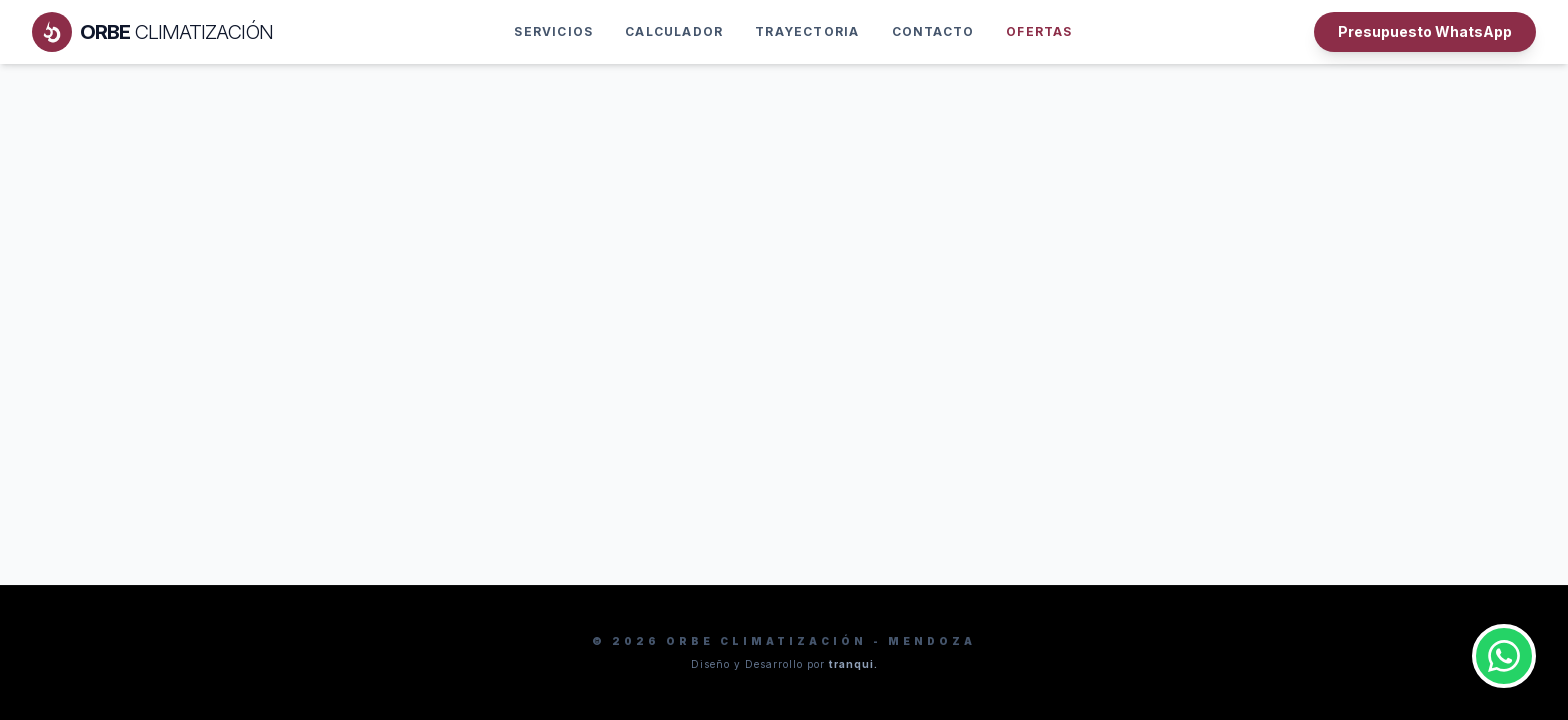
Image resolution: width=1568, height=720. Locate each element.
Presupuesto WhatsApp (1425, 31)
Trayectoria (807, 31)
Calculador (674, 31)
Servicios (553, 31)
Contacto (933, 31)
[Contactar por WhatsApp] (1504, 656)
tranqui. (853, 664)
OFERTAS (1039, 31)
